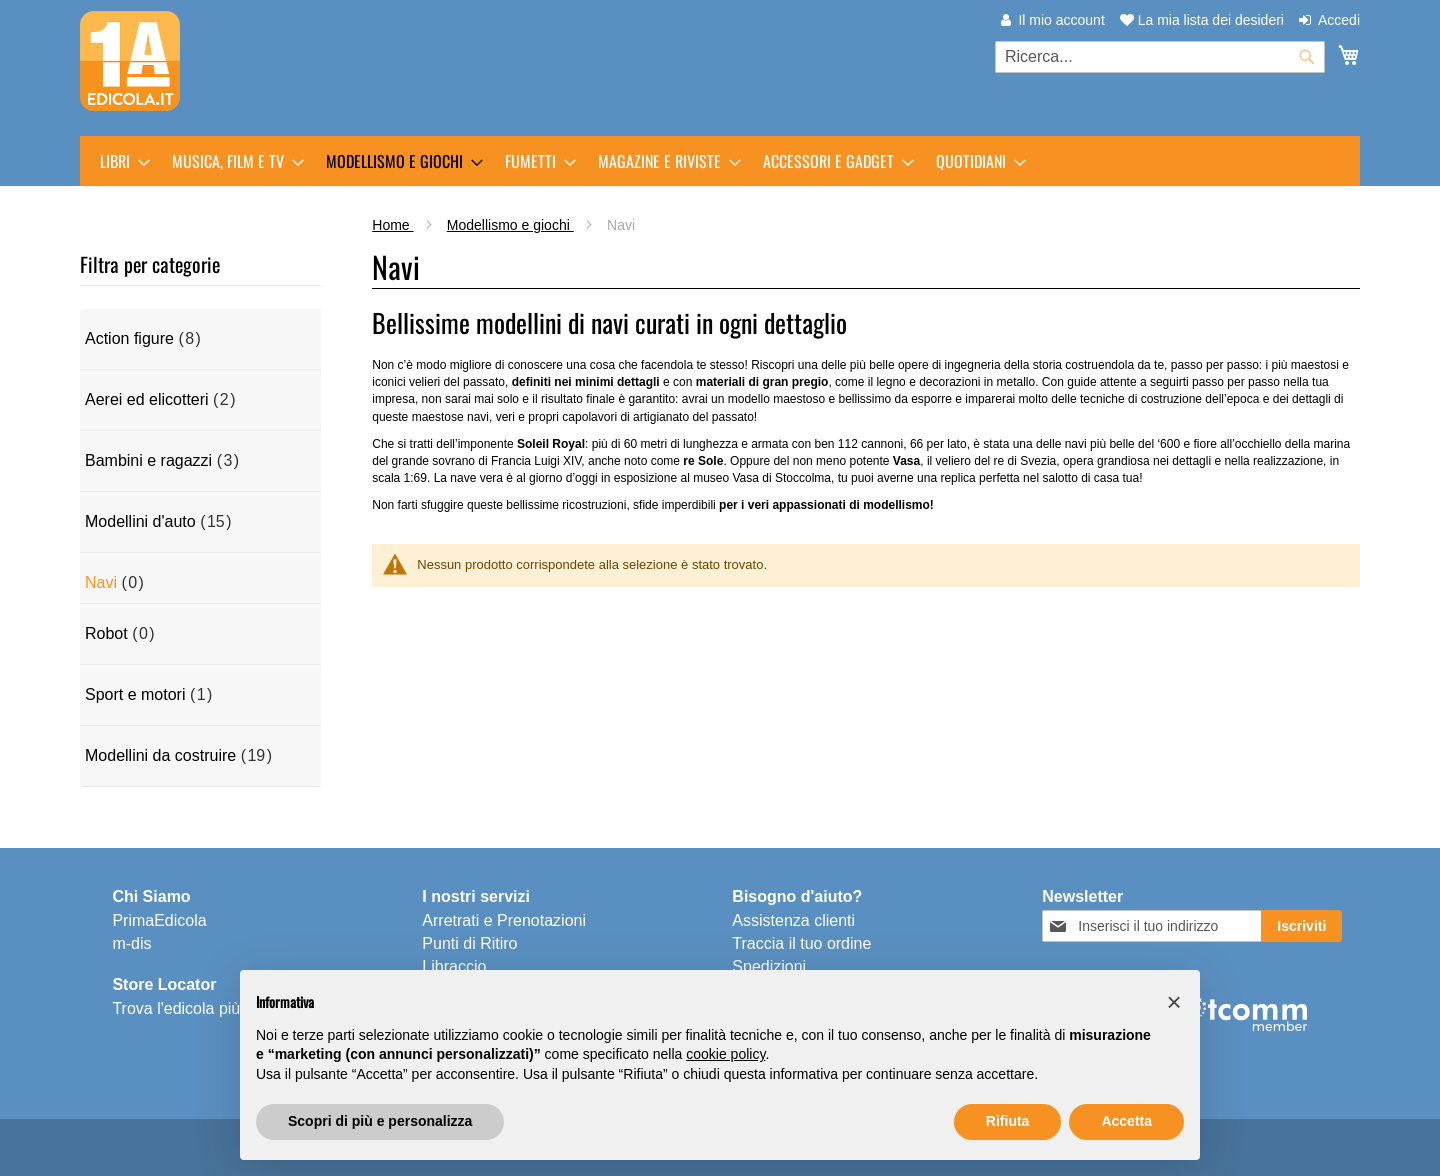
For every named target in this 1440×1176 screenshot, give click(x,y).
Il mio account (1061, 20)
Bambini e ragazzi (148, 460)
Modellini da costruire (160, 755)
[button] (1174, 1002)
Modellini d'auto (140, 521)
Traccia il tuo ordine (801, 943)
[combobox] (1160, 57)
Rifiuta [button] (1008, 1121)
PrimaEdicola (159, 920)
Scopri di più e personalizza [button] (380, 1121)
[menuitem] (119, 161)
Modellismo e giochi (510, 225)
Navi (101, 582)
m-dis (131, 943)
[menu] (720, 161)
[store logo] (130, 61)
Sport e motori (135, 694)
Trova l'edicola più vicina (198, 1008)
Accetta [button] (1126, 1121)
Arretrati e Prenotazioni (504, 920)
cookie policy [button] (725, 1054)
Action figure (129, 338)
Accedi (1339, 20)
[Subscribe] (1301, 926)
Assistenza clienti (793, 920)
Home (392, 225)
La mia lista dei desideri (1202, 20)
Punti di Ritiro (469, 943)
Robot (106, 633)
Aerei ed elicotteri (147, 399)
